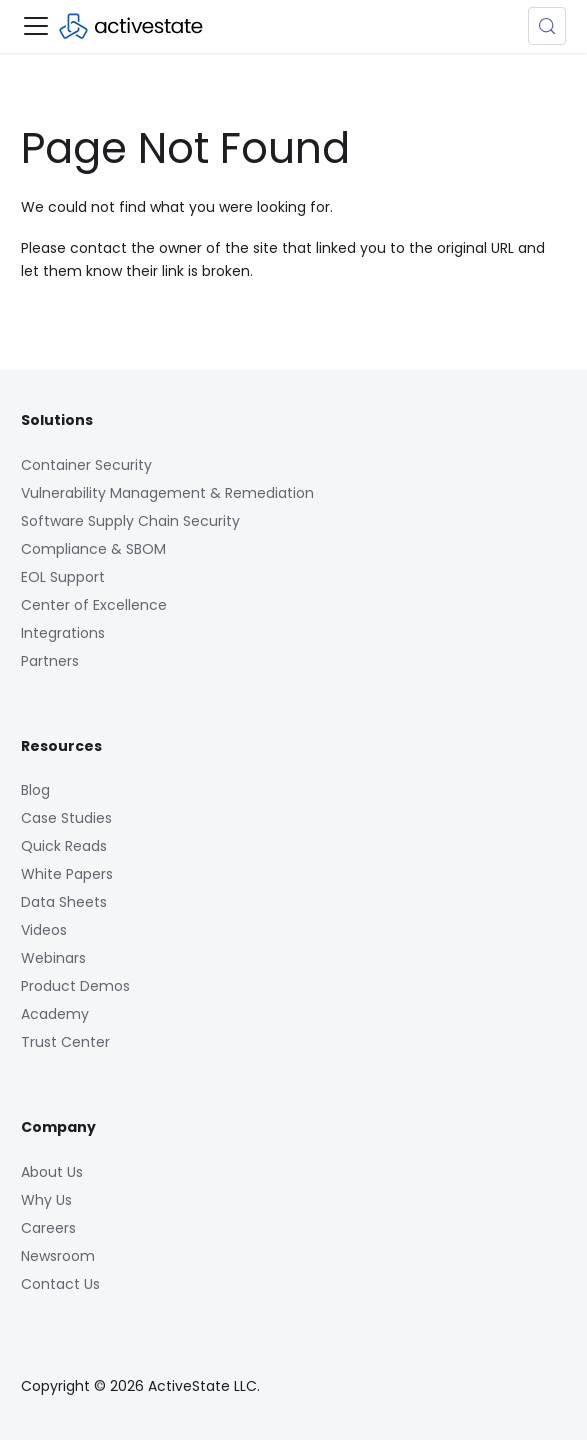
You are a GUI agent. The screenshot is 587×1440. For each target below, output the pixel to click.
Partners (50, 661)
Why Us (46, 1200)
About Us (52, 1172)
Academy (55, 1014)
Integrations (63, 633)
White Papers (67, 874)
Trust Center (65, 1042)
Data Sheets (64, 902)
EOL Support (63, 577)
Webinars (53, 958)
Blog (35, 790)
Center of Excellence (94, 605)
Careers (48, 1228)
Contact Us (60, 1284)
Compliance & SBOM (93, 549)
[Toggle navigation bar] (36, 26)
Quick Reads (64, 846)
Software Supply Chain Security (130, 521)
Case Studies (66, 818)
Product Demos (75, 986)
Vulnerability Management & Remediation (167, 493)
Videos (44, 930)
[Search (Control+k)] (547, 26)
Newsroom (58, 1256)
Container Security (86, 465)
